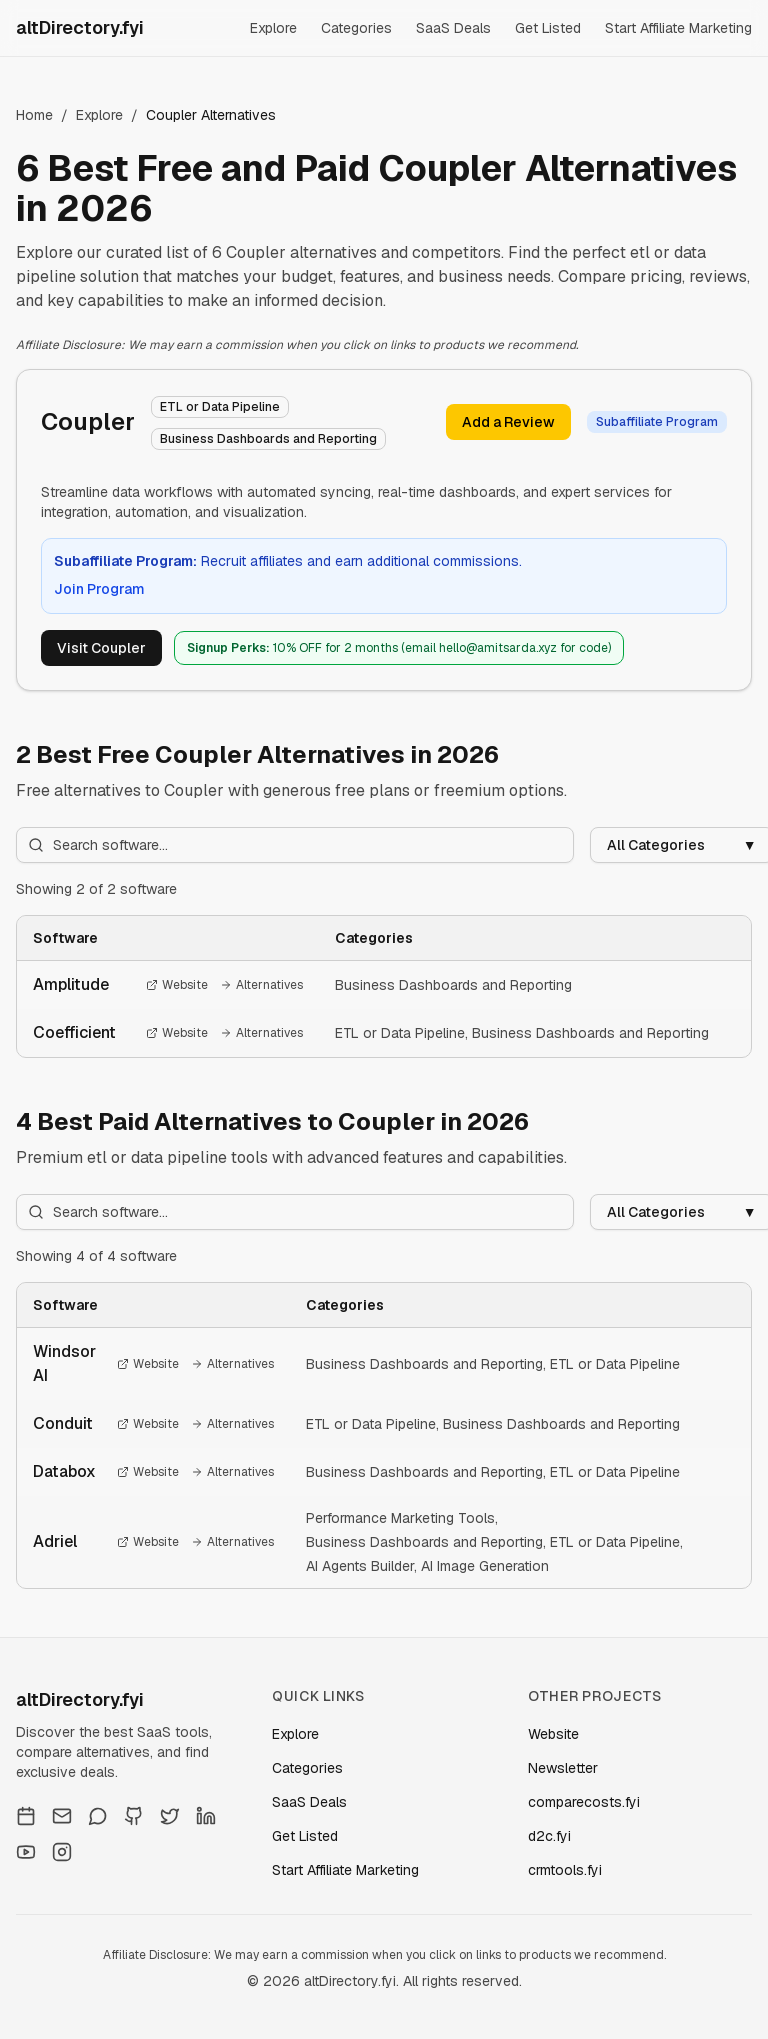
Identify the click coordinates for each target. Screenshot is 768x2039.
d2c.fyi (549, 1836)
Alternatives (261, 985)
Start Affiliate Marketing (678, 28)
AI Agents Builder (360, 1566)
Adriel (55, 1541)
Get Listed (548, 28)
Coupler (88, 421)
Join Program (99, 589)
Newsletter (563, 1768)
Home (34, 115)
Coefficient (74, 1032)
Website (177, 985)
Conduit (63, 1423)
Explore (273, 28)
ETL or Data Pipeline (400, 1033)
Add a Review (508, 422)
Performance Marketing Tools (400, 1518)
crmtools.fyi (565, 1870)
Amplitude (71, 984)
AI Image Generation (485, 1566)
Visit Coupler (101, 648)
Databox (64, 1471)
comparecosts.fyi (584, 1802)
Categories (356, 28)
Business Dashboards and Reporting (453, 985)
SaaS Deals (453, 28)
